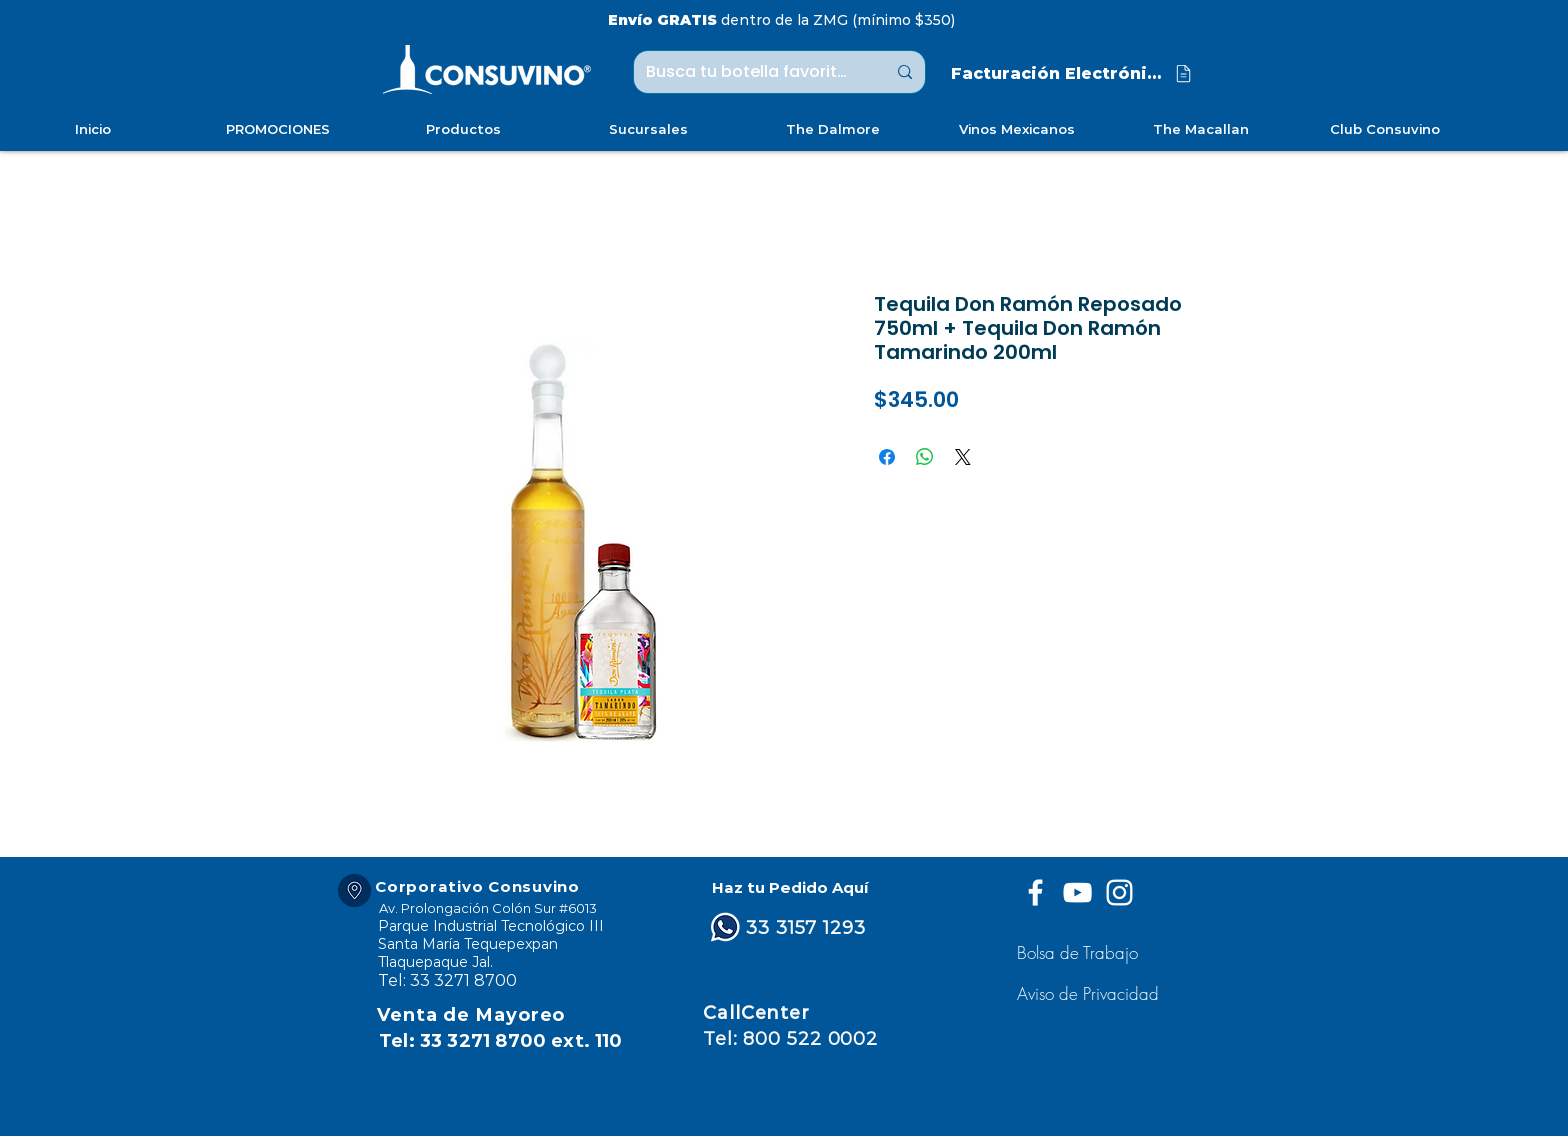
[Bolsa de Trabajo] (1080, 952)
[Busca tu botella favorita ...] (751, 72)
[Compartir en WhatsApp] (925, 457)
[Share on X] (963, 457)
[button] (1090, 993)
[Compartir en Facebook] (887, 457)
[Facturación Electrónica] (1073, 73)
